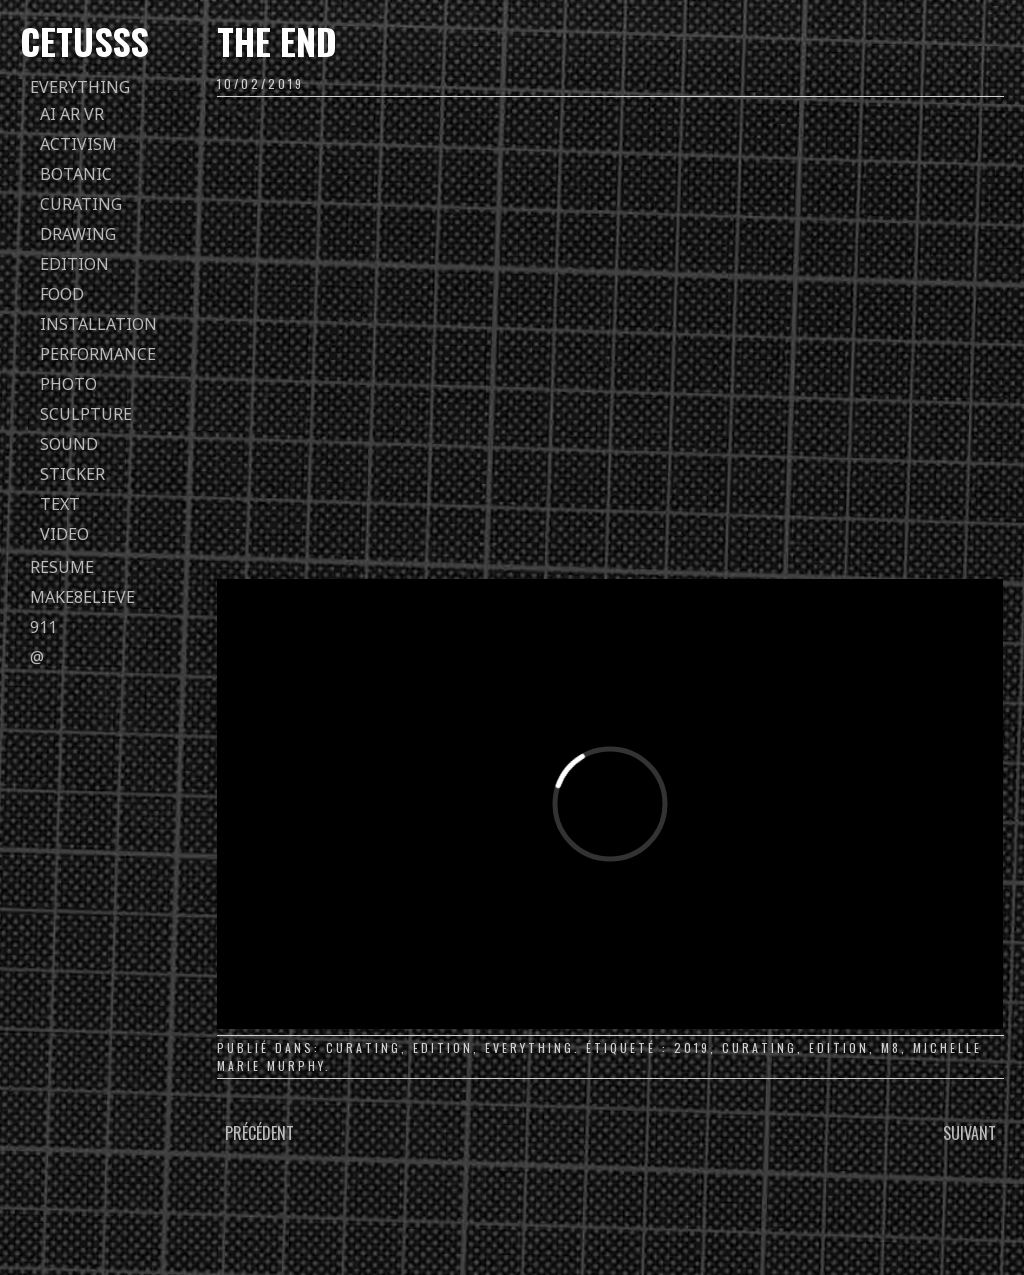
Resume (62, 567)
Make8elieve (82, 597)
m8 (891, 1047)
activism (78, 144)
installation (98, 324)
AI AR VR (72, 114)
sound (69, 444)
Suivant (969, 1133)
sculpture (86, 414)
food (62, 294)
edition (74, 264)
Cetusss (84, 40)
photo (68, 384)
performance (98, 354)
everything (80, 87)
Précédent (259, 1133)
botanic (76, 174)
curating (81, 204)
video (64, 534)
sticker (72, 474)
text (60, 504)
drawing (78, 234)
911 (43, 627)
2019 (692, 1047)
